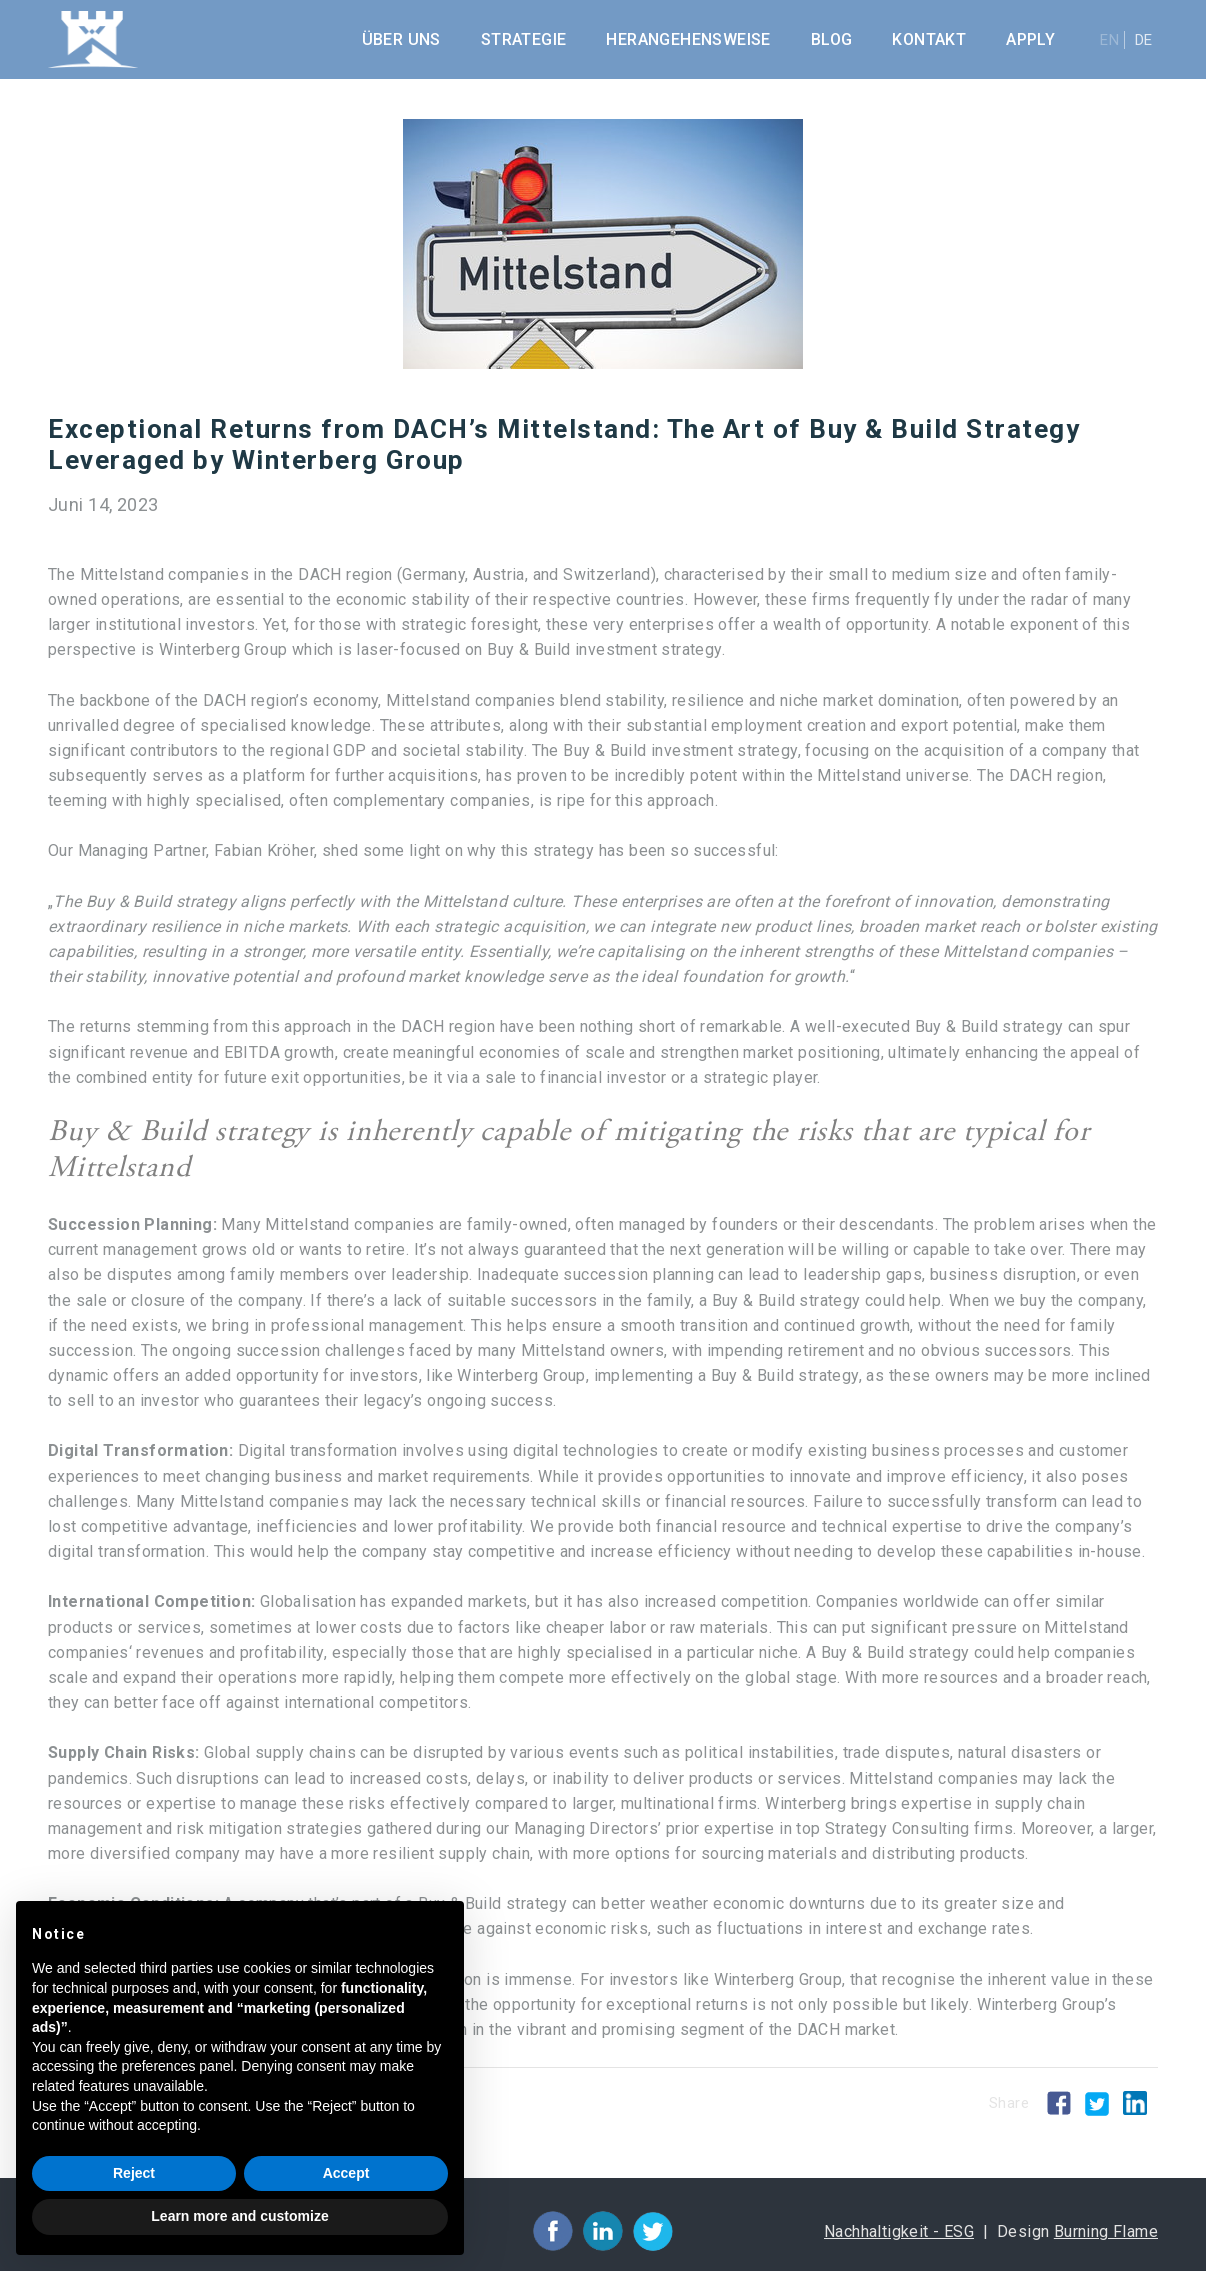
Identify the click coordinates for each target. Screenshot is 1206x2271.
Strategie (524, 39)
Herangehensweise (688, 39)
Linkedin (1135, 2103)
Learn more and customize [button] (239, 2216)
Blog (832, 39)
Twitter (1097, 2104)
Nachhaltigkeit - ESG (899, 2231)
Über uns (401, 39)
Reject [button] (134, 2173)
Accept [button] (346, 2173)
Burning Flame (1106, 2231)
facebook (553, 2231)
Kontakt (929, 39)
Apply (1030, 39)
